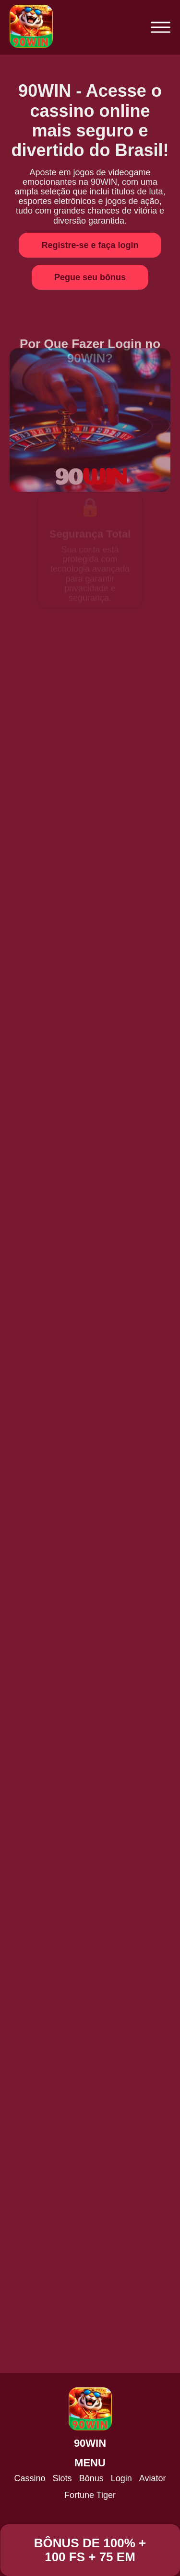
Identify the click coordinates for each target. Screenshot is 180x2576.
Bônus (91, 2478)
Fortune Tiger (90, 2495)
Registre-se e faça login (89, 245)
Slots (62, 2478)
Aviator (152, 2478)
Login (121, 2478)
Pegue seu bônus (90, 277)
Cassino (30, 2478)
